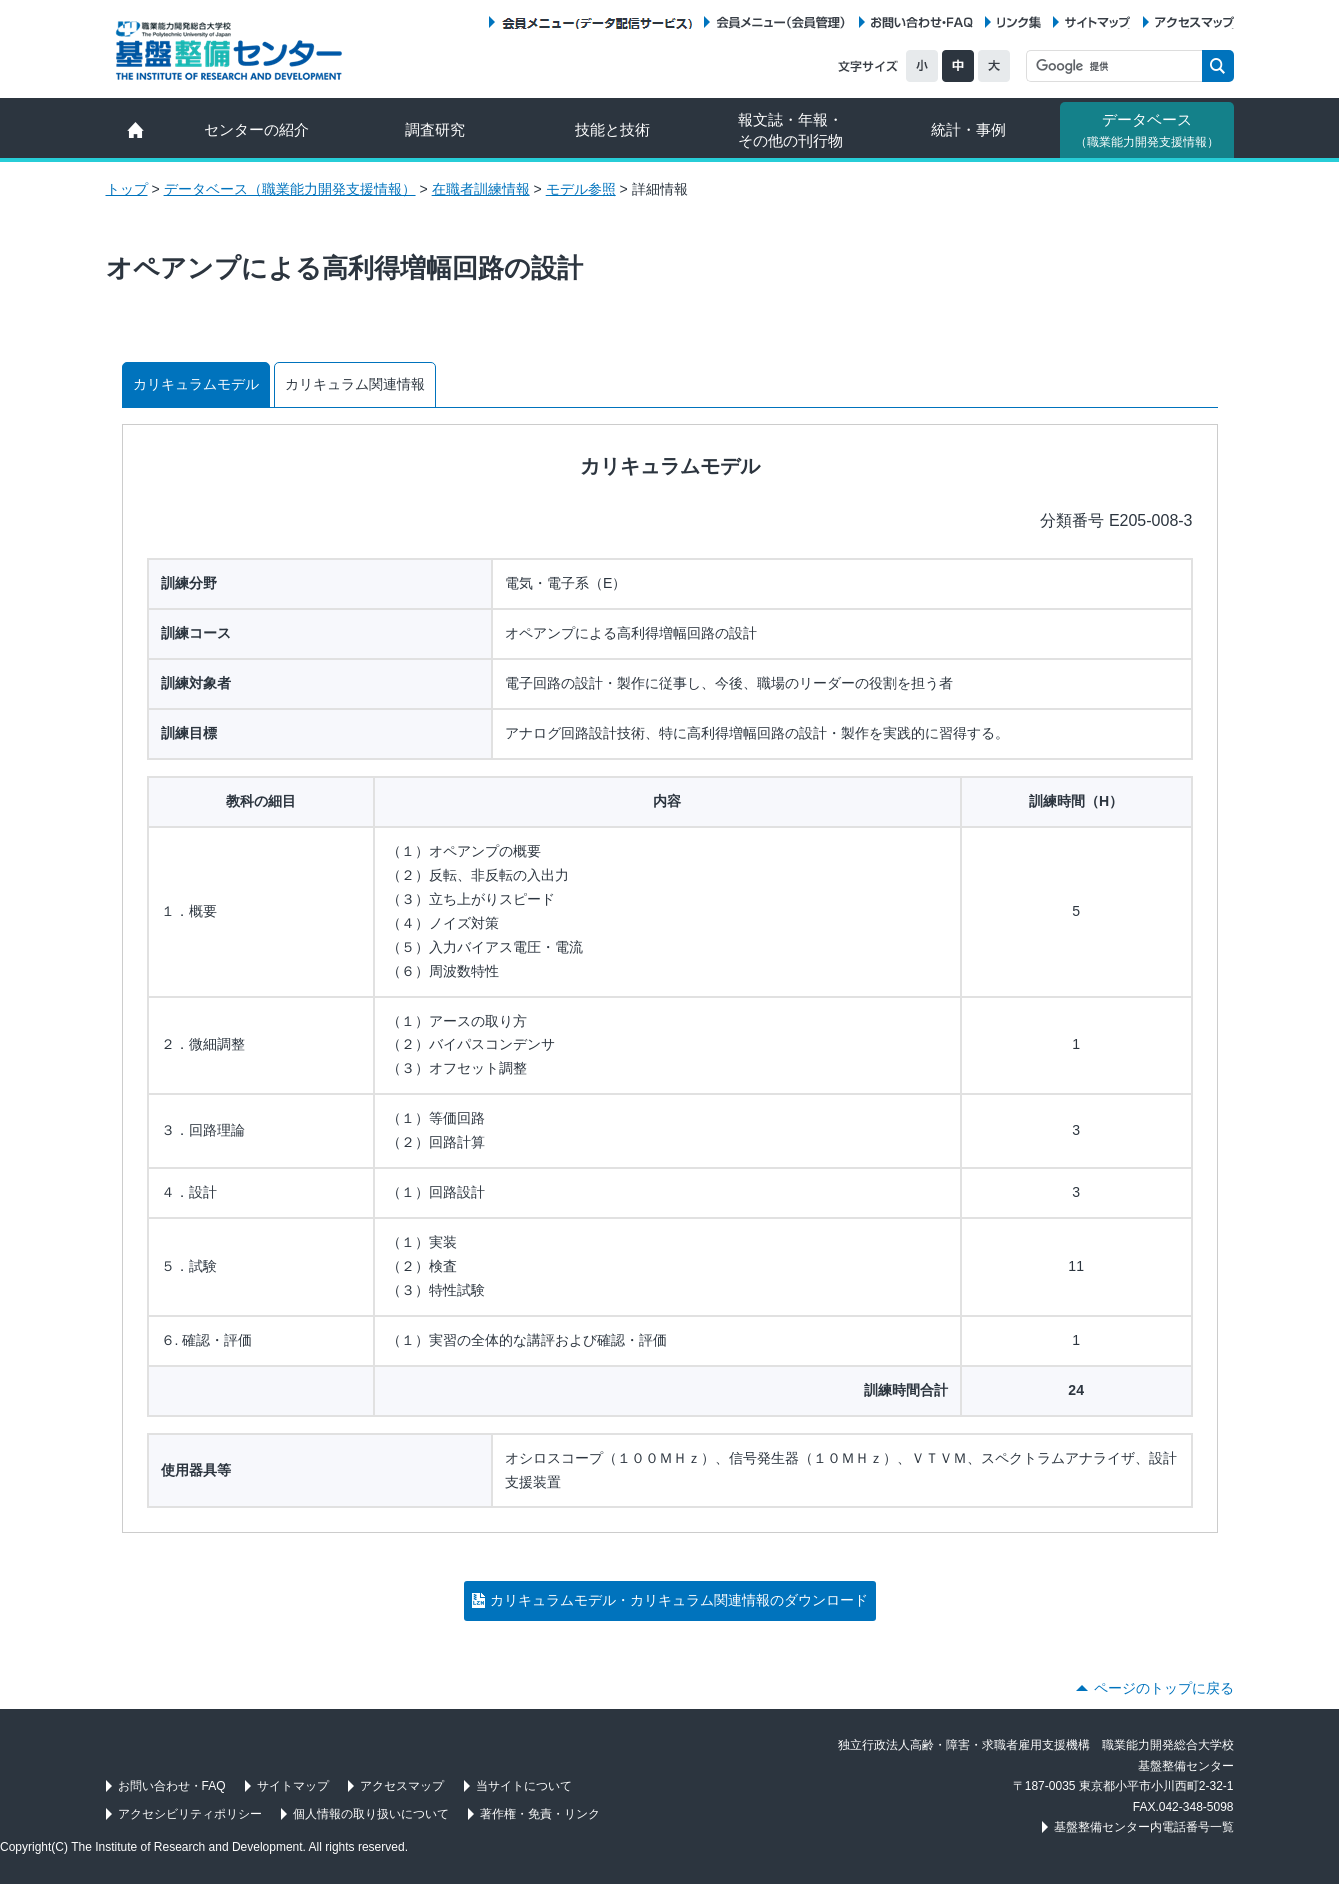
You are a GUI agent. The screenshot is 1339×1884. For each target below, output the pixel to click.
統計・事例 (968, 129)
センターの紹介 (256, 129)
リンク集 (1019, 22)
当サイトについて (524, 1786)
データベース (1147, 130)
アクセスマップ (1194, 22)
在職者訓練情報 (481, 189)
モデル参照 (581, 189)
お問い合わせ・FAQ (922, 22)
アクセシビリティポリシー (190, 1814)
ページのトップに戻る (1164, 1688)
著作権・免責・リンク (540, 1814)
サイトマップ (1097, 22)
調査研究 (435, 129)
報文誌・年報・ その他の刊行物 (790, 130)
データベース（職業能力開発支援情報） (290, 189)
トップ (127, 189)
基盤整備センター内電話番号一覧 (1144, 1827)
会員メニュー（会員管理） (781, 22)
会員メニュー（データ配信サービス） (596, 22)
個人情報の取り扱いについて (371, 1814)
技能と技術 (612, 129)
